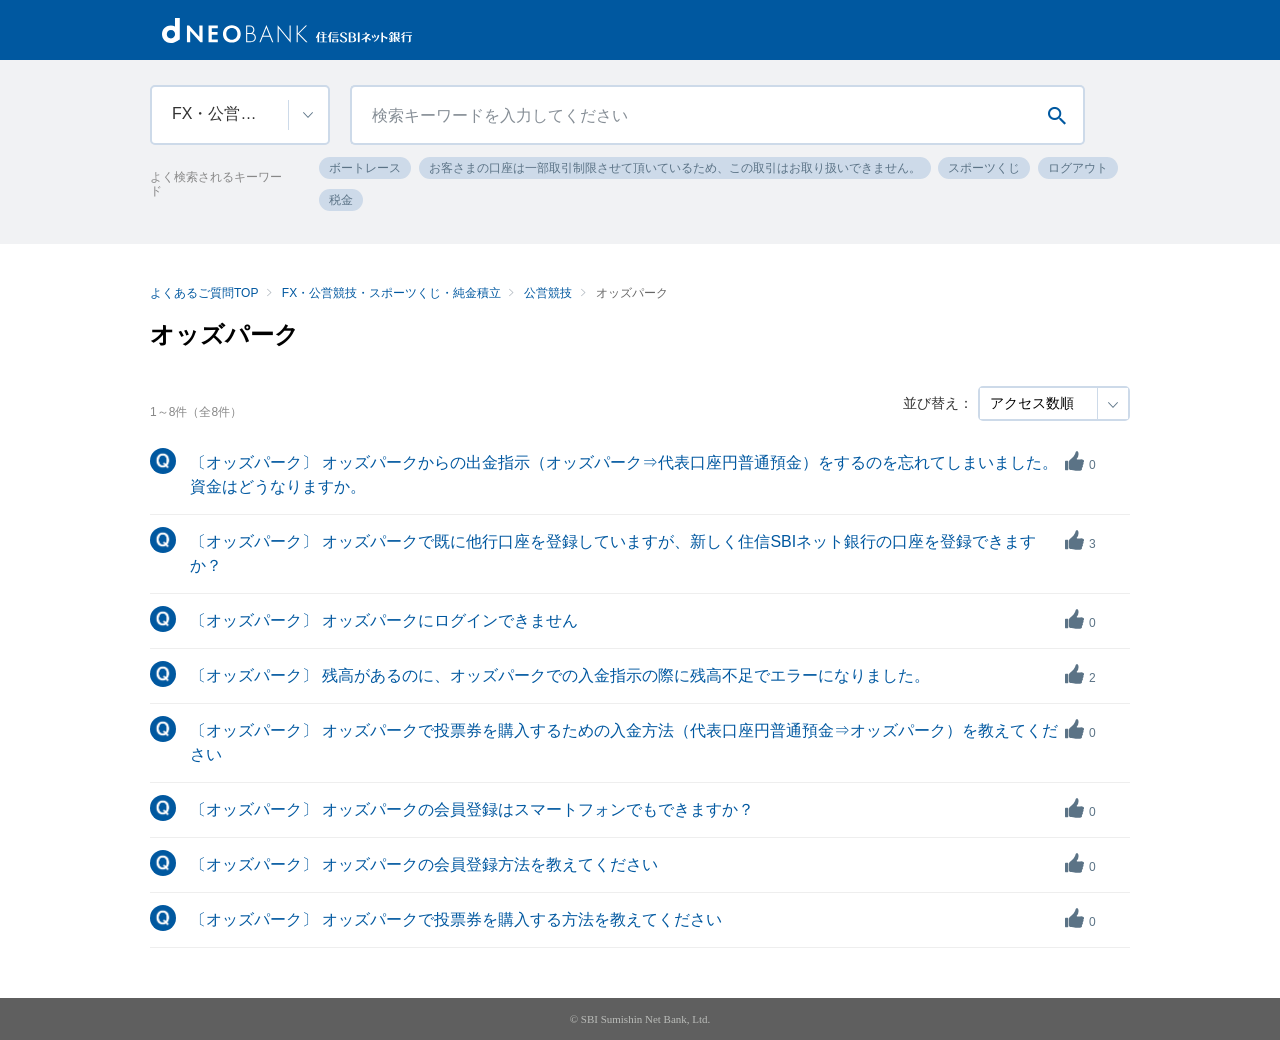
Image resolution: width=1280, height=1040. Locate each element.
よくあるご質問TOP (204, 293)
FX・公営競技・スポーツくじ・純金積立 (391, 293)
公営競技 (548, 293)
